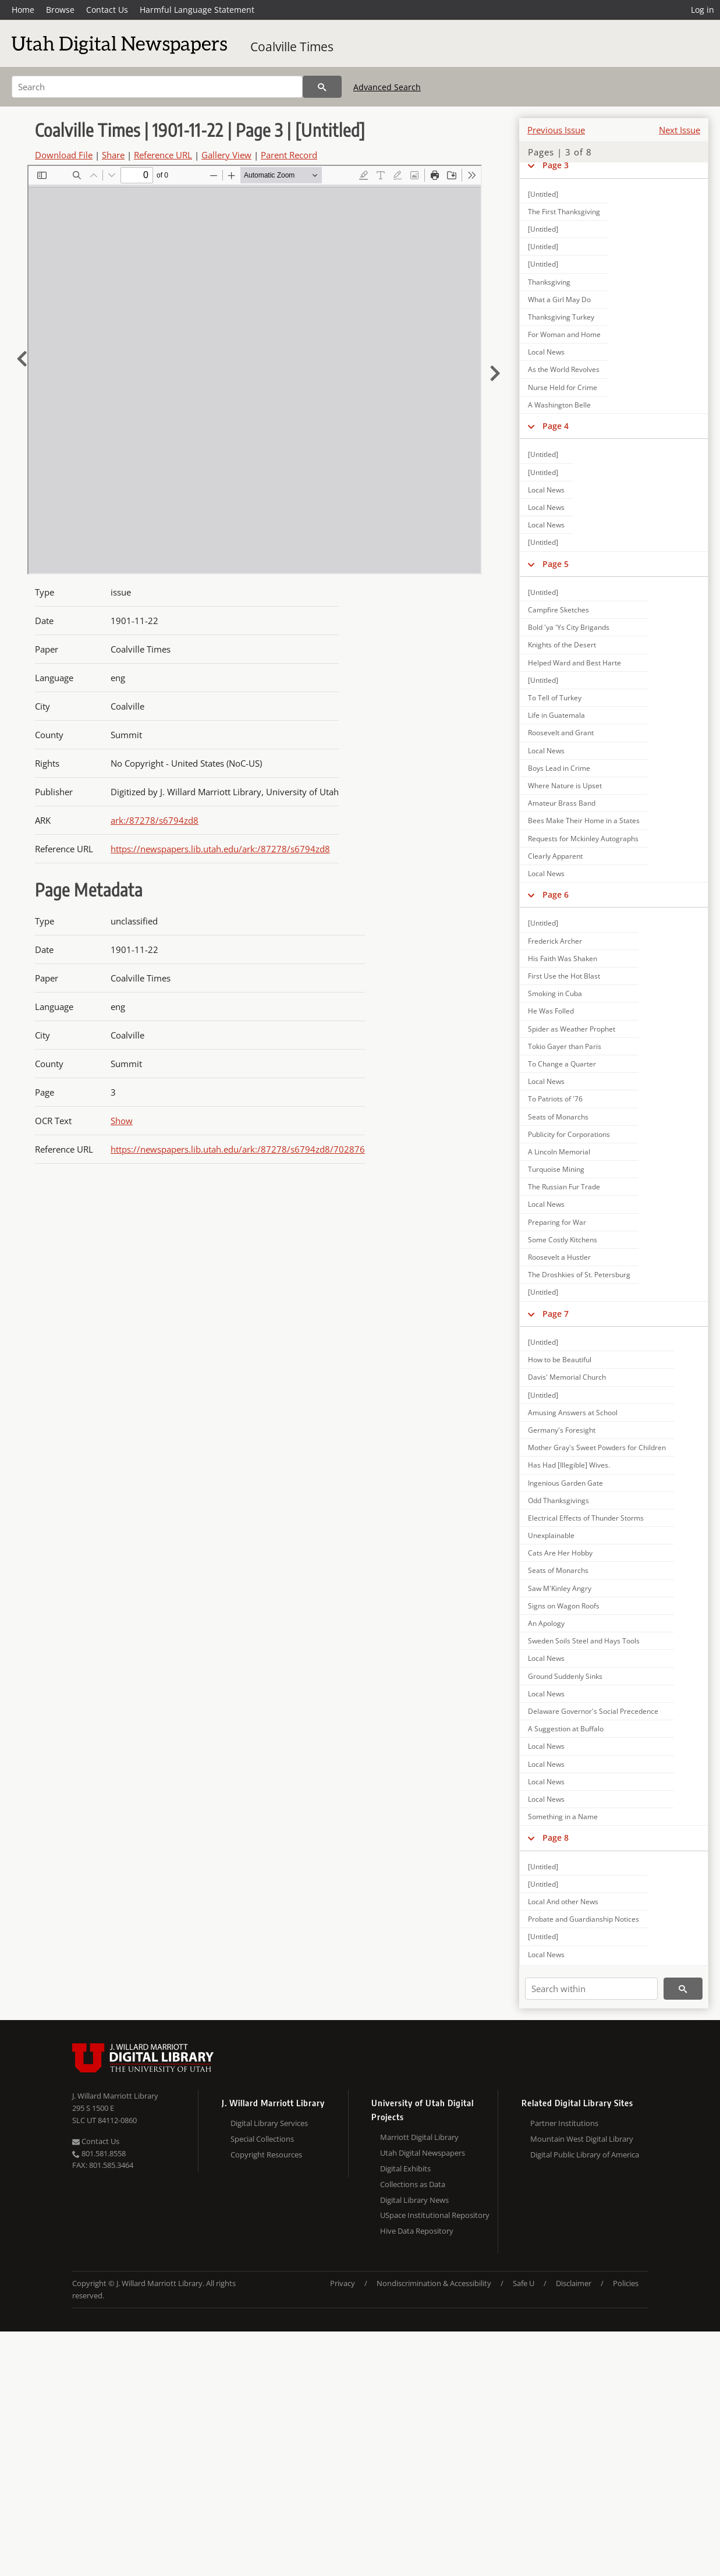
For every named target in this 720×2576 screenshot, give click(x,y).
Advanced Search (387, 87)
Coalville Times (292, 46)
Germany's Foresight (561, 1430)
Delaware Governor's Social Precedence (593, 1711)
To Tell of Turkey (554, 698)
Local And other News (563, 1902)
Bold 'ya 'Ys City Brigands (568, 627)
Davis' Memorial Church (567, 1377)
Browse (60, 9)
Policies (626, 2283)
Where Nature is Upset (565, 786)
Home (23, 9)
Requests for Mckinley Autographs (583, 839)
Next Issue (679, 130)
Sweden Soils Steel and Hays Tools (584, 1641)
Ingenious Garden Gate (565, 1483)
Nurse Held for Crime (562, 387)
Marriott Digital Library (419, 2137)
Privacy (342, 2283)
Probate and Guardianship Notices (583, 1919)
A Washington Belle (559, 405)
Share (113, 155)
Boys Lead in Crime (559, 768)
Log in (702, 9)
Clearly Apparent (555, 856)
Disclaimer (573, 2283)
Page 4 (555, 425)
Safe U (523, 2283)
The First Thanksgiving (564, 212)
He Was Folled (551, 1011)
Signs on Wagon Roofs (564, 1606)
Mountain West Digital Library (581, 2139)
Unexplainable (551, 1535)
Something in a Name (563, 1817)
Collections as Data (412, 2184)
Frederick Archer (555, 941)
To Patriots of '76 (555, 1099)
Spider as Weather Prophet (571, 1029)
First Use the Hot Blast (564, 976)
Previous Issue (556, 130)
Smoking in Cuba (555, 993)
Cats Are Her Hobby (560, 1553)
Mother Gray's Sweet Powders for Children (597, 1447)
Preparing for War (557, 1222)
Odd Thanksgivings (558, 1500)
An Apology (546, 1623)
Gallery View (226, 155)
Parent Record (289, 155)
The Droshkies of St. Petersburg (579, 1275)
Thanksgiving (549, 282)
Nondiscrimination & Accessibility (434, 2283)
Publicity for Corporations (569, 1134)
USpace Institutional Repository (435, 2215)
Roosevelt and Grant (561, 733)
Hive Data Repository (416, 2231)
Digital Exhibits (405, 2168)
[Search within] (591, 1989)
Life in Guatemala (556, 715)
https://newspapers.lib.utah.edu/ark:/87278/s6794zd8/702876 (238, 1149)
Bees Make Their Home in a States (584, 820)
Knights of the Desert (562, 645)
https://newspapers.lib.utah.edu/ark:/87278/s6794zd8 (220, 849)
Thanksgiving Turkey (561, 317)
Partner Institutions (564, 2123)
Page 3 (555, 165)
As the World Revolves (564, 369)
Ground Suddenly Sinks (565, 1676)
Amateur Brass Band (561, 803)
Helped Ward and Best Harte (574, 663)
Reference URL (163, 155)
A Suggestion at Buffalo (566, 1729)
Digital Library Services (269, 2123)
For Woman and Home (564, 334)
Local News (546, 352)
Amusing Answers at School (573, 1413)
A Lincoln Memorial (559, 1152)
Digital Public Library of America (584, 2154)
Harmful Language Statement (197, 9)
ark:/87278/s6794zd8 (154, 820)
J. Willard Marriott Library (115, 2095)
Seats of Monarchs (558, 1117)
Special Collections (262, 2139)
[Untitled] (543, 194)
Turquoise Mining (556, 1169)
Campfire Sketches (558, 610)
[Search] (157, 87)
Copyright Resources (266, 2154)
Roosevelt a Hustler (559, 1257)
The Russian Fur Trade (564, 1187)
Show (122, 1120)
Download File (64, 155)
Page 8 (555, 1837)
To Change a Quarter (562, 1064)
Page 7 (555, 1313)
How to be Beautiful (559, 1360)
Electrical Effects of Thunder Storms (586, 1518)
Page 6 (555, 894)
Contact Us (107, 9)
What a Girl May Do (559, 299)
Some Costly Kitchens (562, 1240)
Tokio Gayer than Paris (564, 1046)
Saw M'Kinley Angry (559, 1588)
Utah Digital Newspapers (422, 2153)
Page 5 (555, 563)
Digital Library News (414, 2200)
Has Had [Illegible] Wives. (569, 1465)
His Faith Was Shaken (562, 958)
